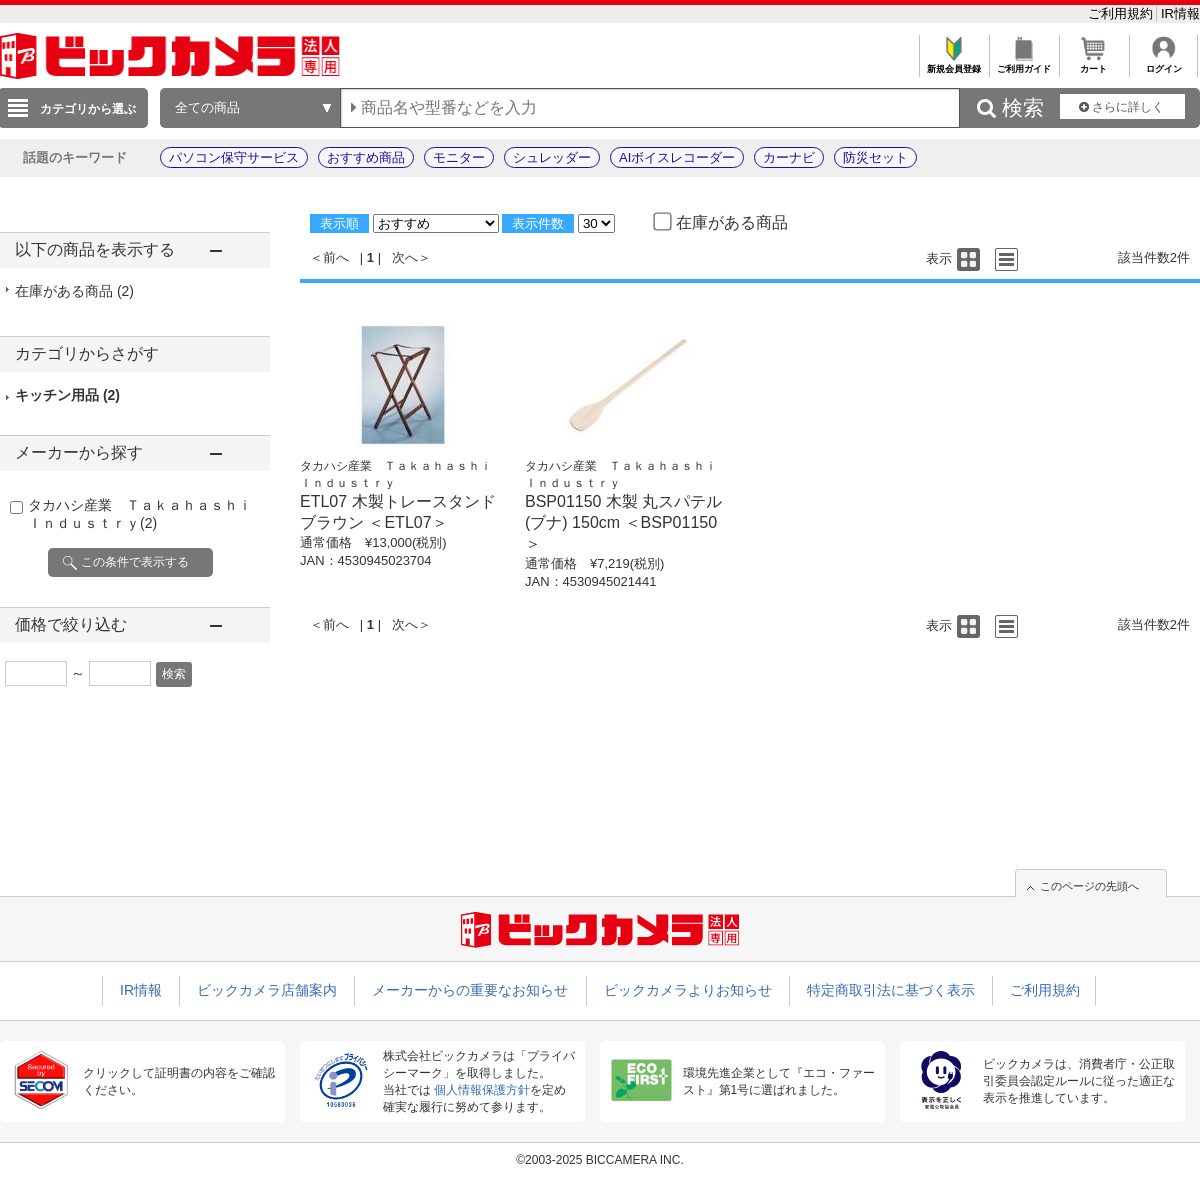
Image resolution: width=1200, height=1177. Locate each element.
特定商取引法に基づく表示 (891, 990)
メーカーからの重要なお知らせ (470, 990)
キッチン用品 (67, 395)
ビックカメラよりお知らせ (688, 990)
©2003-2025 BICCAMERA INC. (600, 1160)
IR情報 (1180, 13)
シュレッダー (552, 157)
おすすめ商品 (366, 157)
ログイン (1163, 63)
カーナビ (789, 157)
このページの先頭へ (1089, 886)
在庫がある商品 (74, 291)
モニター (459, 157)
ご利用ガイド (1023, 63)
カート (1093, 63)
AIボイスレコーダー (677, 157)
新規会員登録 (953, 63)
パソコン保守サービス (234, 157)
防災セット (875, 157)
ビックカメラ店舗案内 (267, 990)
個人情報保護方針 (482, 1090)
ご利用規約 (1122, 13)
